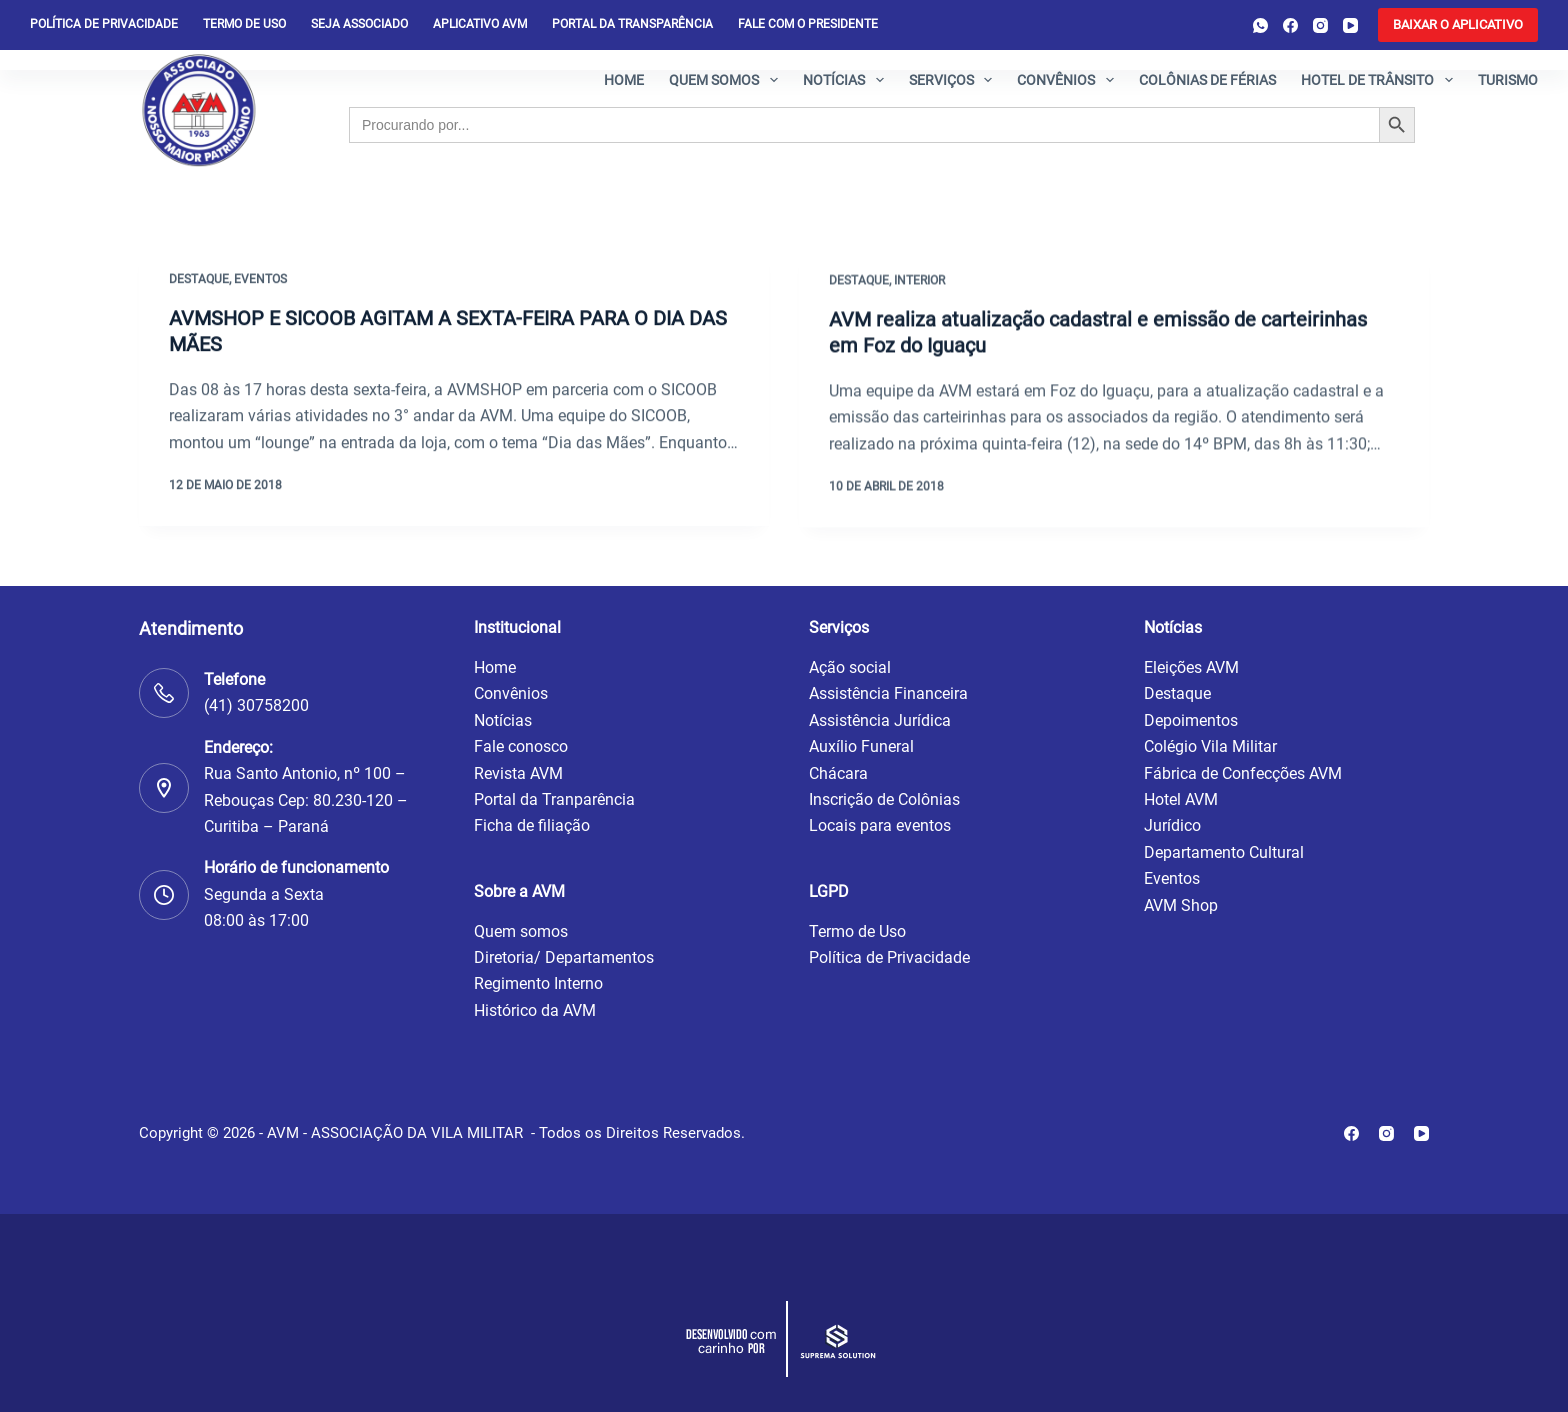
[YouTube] (1350, 25)
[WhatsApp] (1260, 25)
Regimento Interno (538, 983)
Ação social (850, 667)
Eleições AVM (1191, 667)
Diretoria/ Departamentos (564, 957)
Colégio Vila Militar (1210, 746)
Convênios (1069, 80)
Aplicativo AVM (480, 24)
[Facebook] (1290, 25)
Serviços (955, 80)
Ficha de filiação (532, 825)
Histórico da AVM (535, 1010)
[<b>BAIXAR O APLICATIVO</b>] (1458, 25)
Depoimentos (1191, 720)
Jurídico (1172, 825)
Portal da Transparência (632, 24)
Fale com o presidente (808, 24)
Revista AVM (518, 773)
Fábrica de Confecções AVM (1243, 773)
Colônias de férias (1207, 80)
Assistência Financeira (888, 693)
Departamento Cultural (1224, 852)
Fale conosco (521, 746)
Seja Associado (359, 24)
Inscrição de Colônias (884, 799)
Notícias (847, 80)
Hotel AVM (1181, 799)
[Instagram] (1320, 25)
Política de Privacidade (889, 957)
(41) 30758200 (256, 705)
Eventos (260, 280)
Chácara (838, 773)
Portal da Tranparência (554, 799)
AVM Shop (1181, 905)
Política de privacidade (104, 24)
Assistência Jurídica (880, 720)
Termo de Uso (244, 24)
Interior (919, 286)
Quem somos (727, 80)
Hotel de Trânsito (1381, 80)
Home (624, 80)
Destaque (199, 280)
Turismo (1508, 80)
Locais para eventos (880, 825)
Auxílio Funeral (861, 746)
